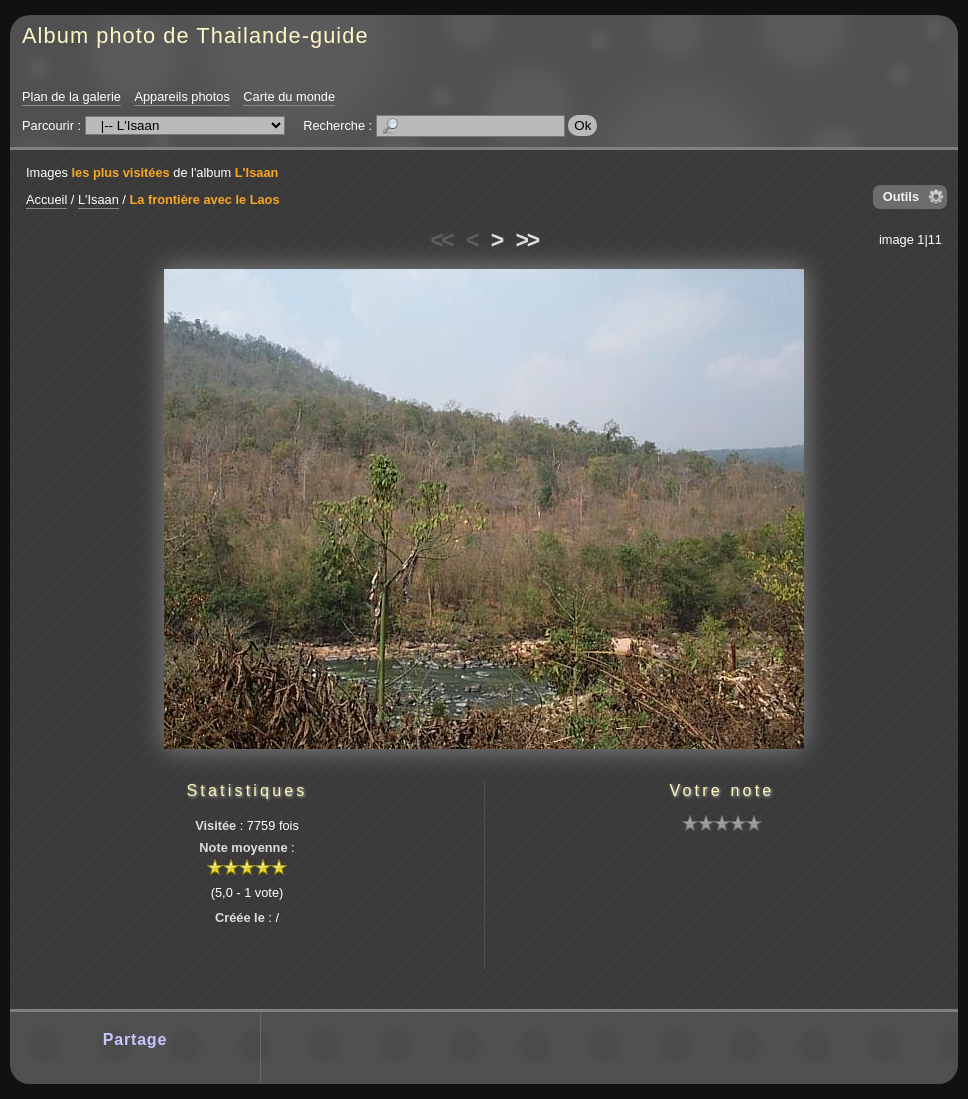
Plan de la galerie (71, 96)
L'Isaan (257, 172)
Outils (901, 196)
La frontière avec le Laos (204, 199)
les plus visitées (121, 172)
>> (527, 240)
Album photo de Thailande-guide (195, 35)
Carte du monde (289, 96)
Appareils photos (181, 96)
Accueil (46, 199)
